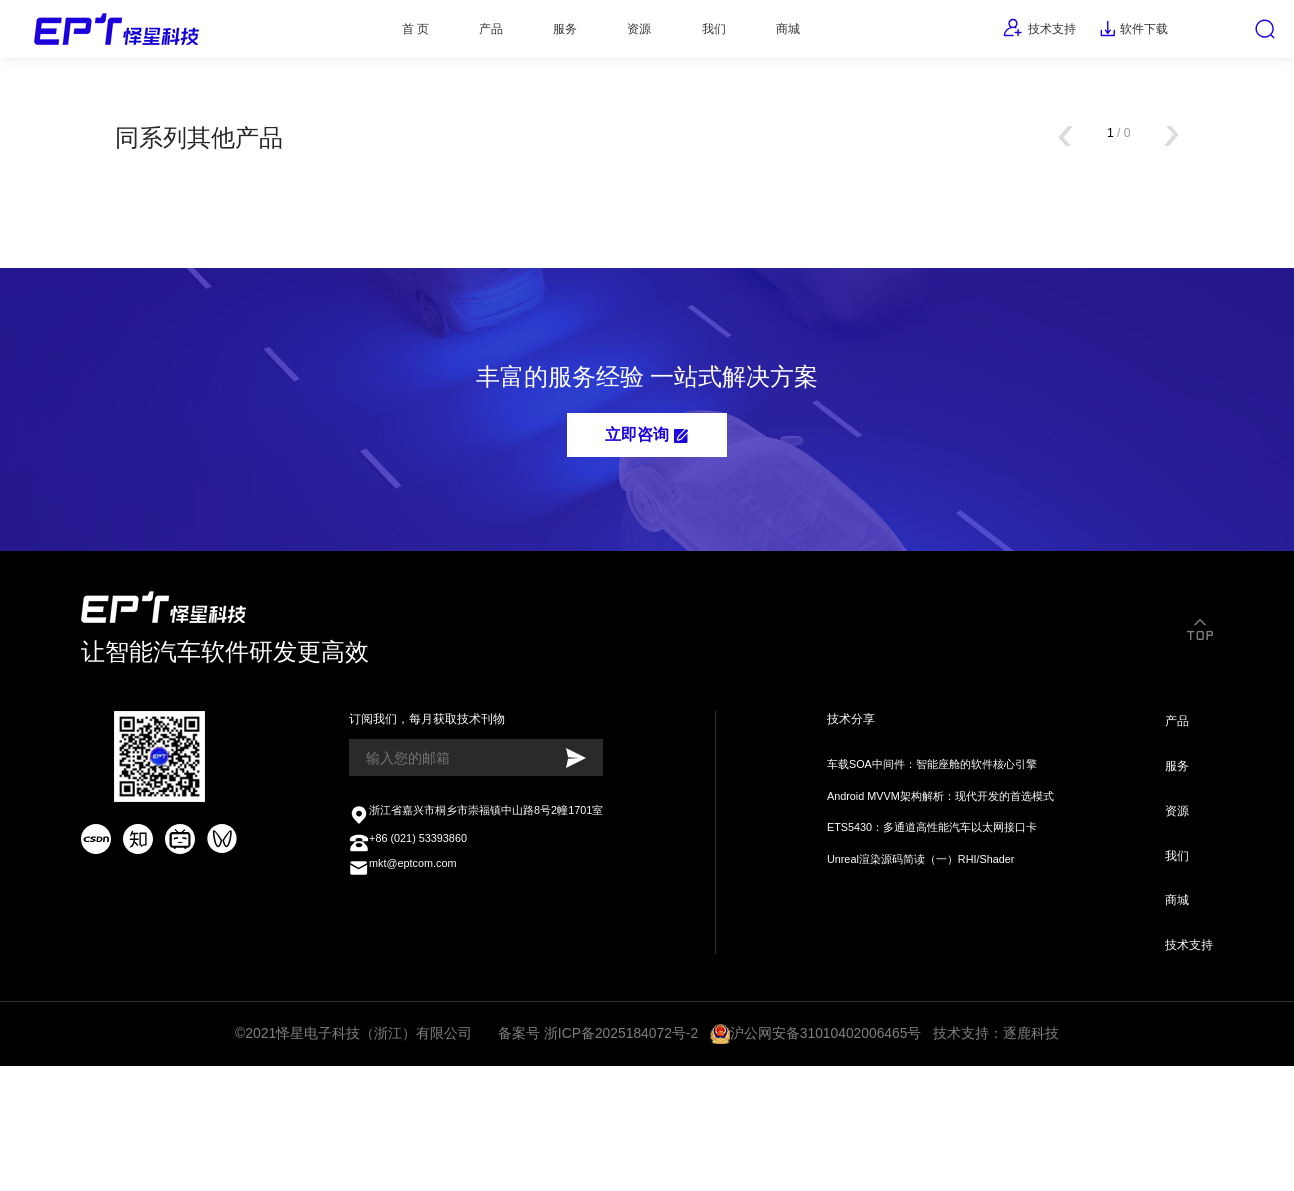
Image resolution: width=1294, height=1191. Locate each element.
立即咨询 (646, 493)
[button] (1047, 166)
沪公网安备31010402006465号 (826, 1154)
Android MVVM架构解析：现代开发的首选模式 (934, 888)
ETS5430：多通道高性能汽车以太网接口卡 (924, 923)
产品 (444, 34)
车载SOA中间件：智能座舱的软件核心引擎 (924, 853)
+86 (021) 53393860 (411, 944)
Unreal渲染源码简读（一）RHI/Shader (911, 959)
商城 (803, 34)
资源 (623, 34)
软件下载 (1102, 34)
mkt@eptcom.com (405, 975)
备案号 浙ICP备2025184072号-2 (599, 1154)
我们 (713, 34)
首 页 (352, 34)
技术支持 (990, 34)
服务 (533, 34)
